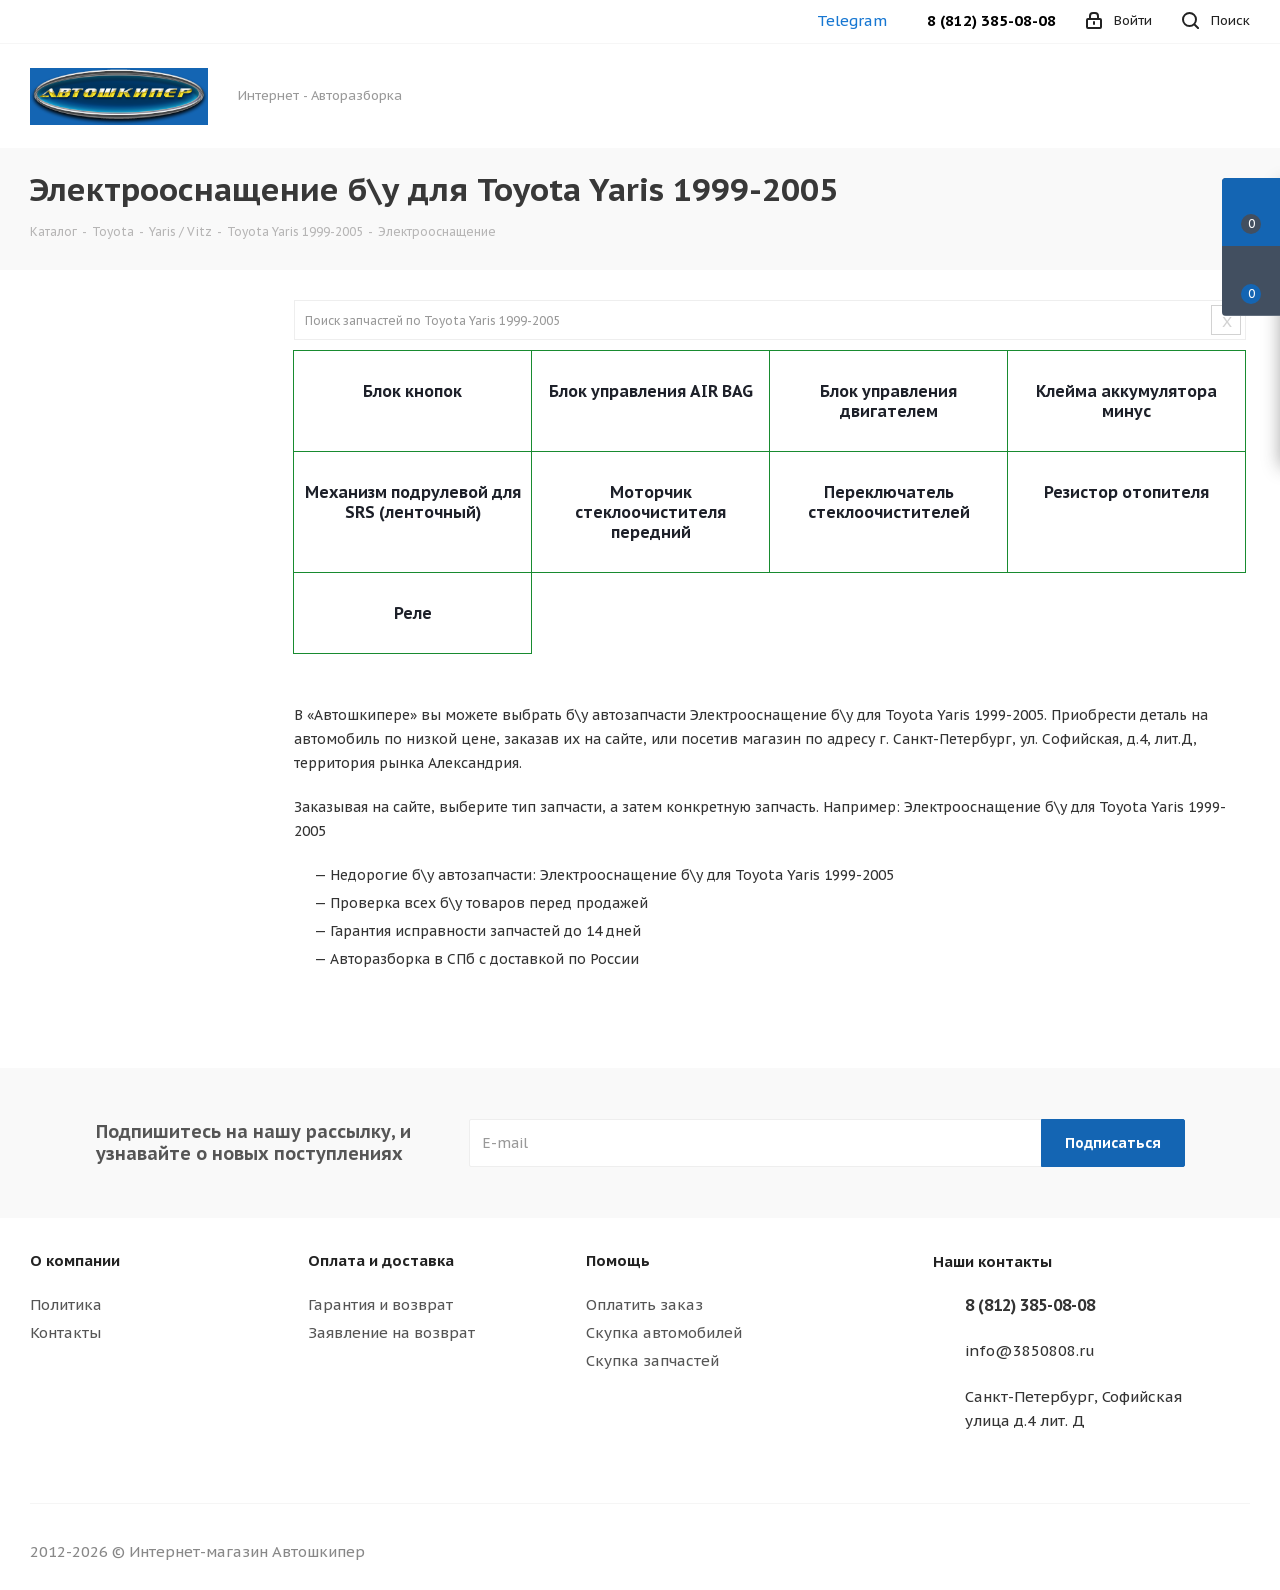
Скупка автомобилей (664, 1332)
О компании (75, 1260)
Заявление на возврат (391, 1332)
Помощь (618, 1260)
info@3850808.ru (1030, 1350)
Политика (66, 1304)
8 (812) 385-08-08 (991, 20)
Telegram (852, 20)
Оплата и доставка (381, 1260)
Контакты (65, 1332)
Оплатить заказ (644, 1304)
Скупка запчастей (652, 1360)
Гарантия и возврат (380, 1304)
